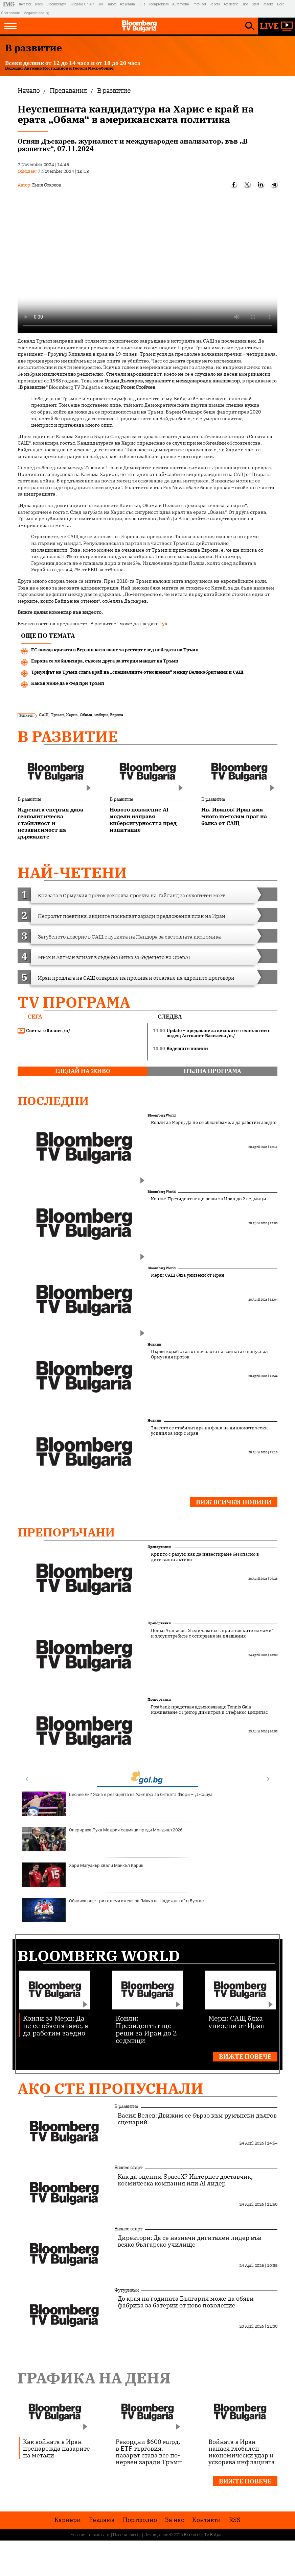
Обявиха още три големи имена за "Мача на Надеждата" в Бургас (113, 1910)
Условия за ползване (90, 2534)
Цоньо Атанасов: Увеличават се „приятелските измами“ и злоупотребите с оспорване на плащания (212, 1633)
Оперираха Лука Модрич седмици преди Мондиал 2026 (102, 1839)
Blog (245, 4)
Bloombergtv (56, 4)
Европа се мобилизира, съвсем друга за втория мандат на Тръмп (104, 661)
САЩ (43, 714)
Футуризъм (126, 2290)
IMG (10, 4)
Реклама (102, 2520)
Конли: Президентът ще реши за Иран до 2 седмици (208, 1199)
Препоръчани (66, 1532)
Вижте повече (245, 2056)
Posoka (268, 4)
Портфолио (140, 2520)
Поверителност (127, 2534)
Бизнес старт (128, 2168)
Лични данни (156, 2534)
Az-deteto (231, 4)
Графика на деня (94, 2378)
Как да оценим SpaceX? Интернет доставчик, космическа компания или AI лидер (185, 2180)
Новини (154, 1344)
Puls (141, 4)
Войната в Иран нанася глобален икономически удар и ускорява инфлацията (241, 2452)
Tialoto (111, 4)
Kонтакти (206, 2520)
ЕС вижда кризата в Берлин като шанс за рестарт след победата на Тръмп (115, 650)
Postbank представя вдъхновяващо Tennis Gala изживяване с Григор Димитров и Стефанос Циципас (209, 1709)
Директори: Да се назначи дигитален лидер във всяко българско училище (189, 2241)
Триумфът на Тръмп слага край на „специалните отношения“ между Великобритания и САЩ (137, 672)
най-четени (72, 872)
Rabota (214, 4)
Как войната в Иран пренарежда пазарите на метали (56, 2448)
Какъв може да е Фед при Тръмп (67, 683)
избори (101, 714)
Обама (86, 714)
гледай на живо (82, 1071)
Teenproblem (159, 4)
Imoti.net (199, 4)
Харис (71, 714)
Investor (25, 4)
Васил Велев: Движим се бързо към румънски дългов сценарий (197, 2119)
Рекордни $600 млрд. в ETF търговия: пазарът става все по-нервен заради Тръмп (149, 2452)
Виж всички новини (234, 1502)
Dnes (39, 4)
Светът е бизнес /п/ (44, 1030)
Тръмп (57, 714)
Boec (281, 4)
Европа (116, 714)
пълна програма (212, 1071)
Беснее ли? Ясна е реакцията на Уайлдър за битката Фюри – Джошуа (117, 1804)
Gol (100, 4)
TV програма (74, 1002)
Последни (53, 1100)
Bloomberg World (162, 1115)
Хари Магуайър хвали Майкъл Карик (82, 1874)
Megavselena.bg (36, 13)
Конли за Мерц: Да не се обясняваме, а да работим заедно (213, 1122)
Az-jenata (127, 4)
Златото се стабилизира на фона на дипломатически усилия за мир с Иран (209, 1430)
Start (255, 4)
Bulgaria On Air (81, 4)
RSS (235, 2520)
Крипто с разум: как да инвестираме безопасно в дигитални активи (205, 1557)
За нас (174, 2520)
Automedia (180, 4)
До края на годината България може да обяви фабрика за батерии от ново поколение (186, 2302)
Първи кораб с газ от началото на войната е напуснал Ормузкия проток (209, 1354)
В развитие (68, 736)
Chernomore (10, 13)
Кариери (67, 2520)
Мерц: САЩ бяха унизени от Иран (187, 1275)
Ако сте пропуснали (110, 2088)
